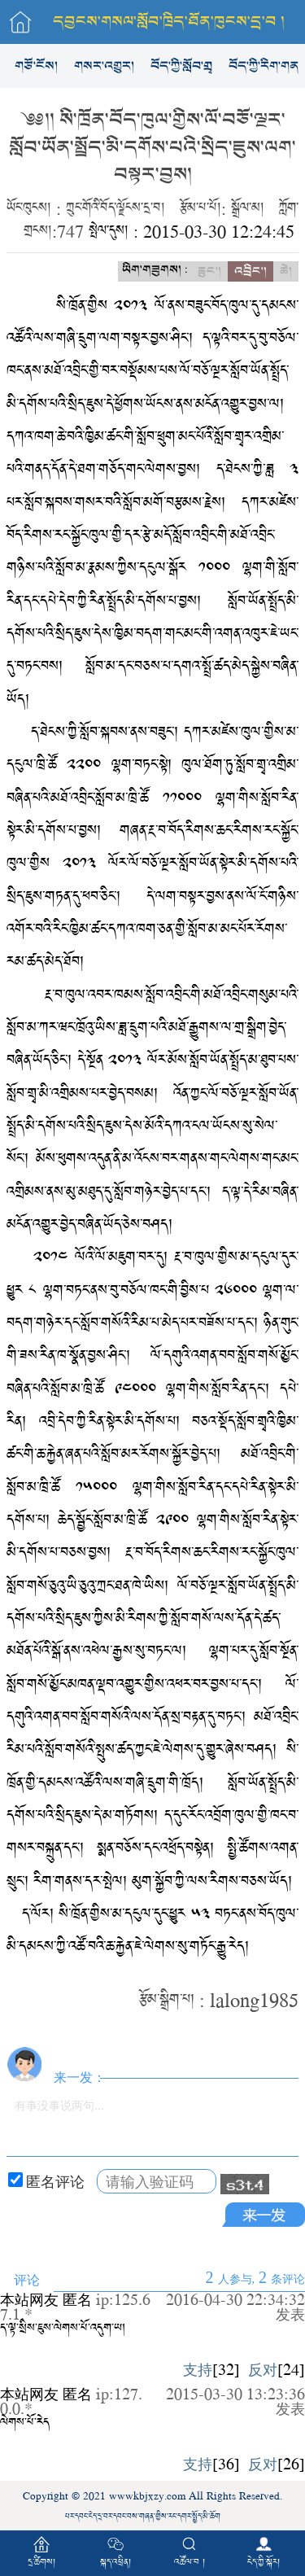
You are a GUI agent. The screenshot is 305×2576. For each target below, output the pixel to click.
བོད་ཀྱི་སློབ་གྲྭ (181, 66)
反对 (262, 2369)
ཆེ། (286, 271)
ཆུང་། (209, 271)
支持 (197, 2369)
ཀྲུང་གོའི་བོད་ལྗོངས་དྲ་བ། (115, 208)
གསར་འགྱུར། (104, 66)
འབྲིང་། (250, 271)
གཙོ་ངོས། (36, 66)
